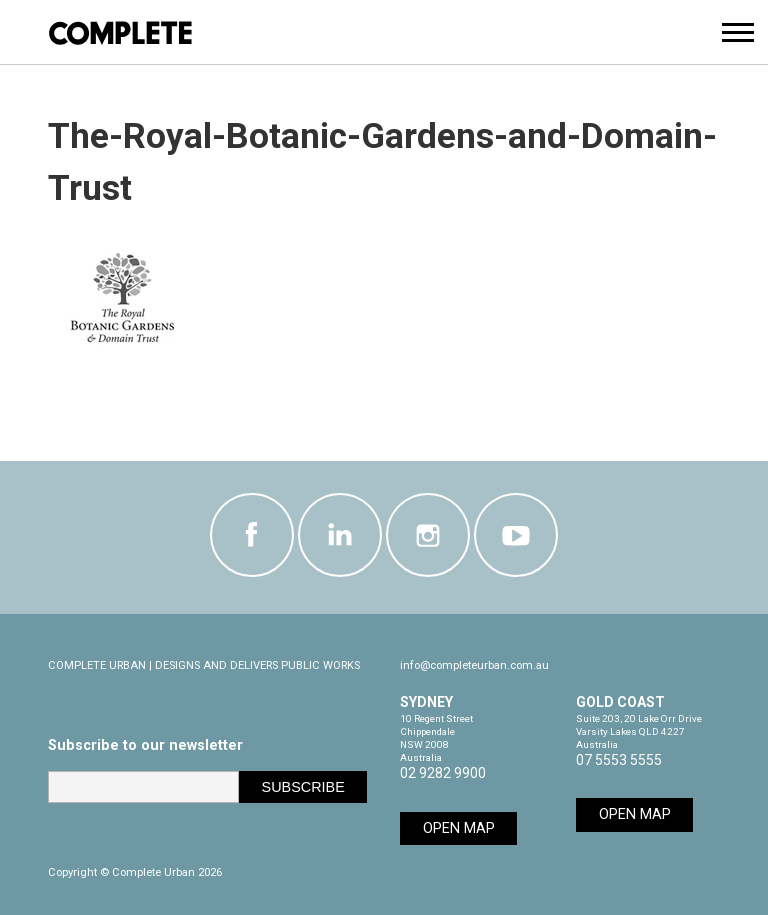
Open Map (459, 828)
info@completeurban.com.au (474, 665)
